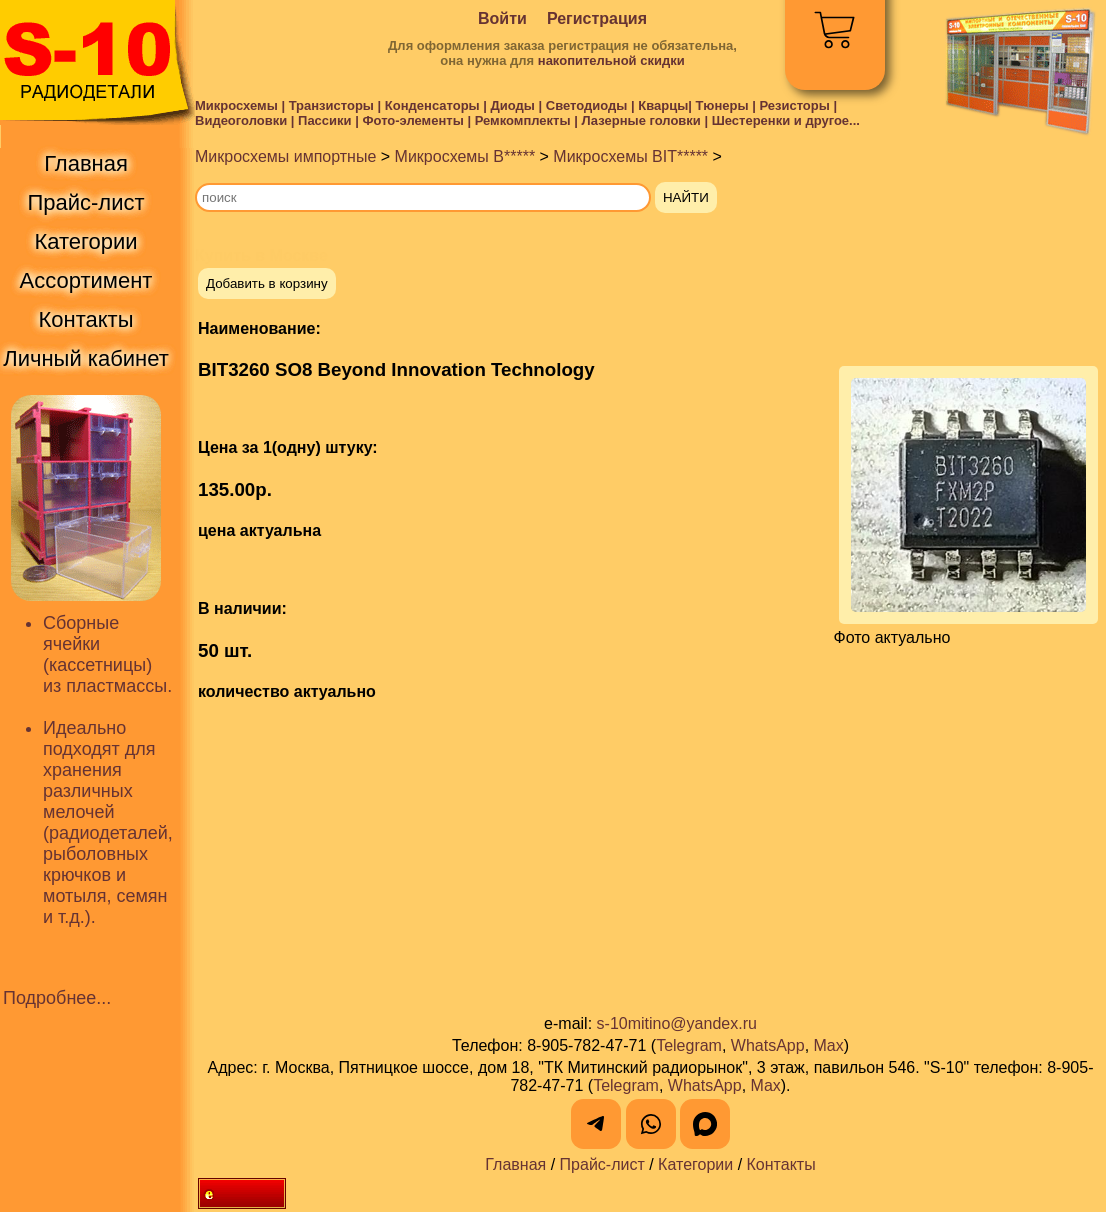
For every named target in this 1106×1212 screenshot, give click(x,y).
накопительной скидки (611, 60)
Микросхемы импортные (285, 156)
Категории (695, 1164)
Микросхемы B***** (465, 156)
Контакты (781, 1164)
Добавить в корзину (267, 283)
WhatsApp (768, 1045)
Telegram (689, 1045)
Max (829, 1045)
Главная (515, 1164)
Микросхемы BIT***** (630, 156)
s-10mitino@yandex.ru (677, 1023)
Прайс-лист (602, 1164)
